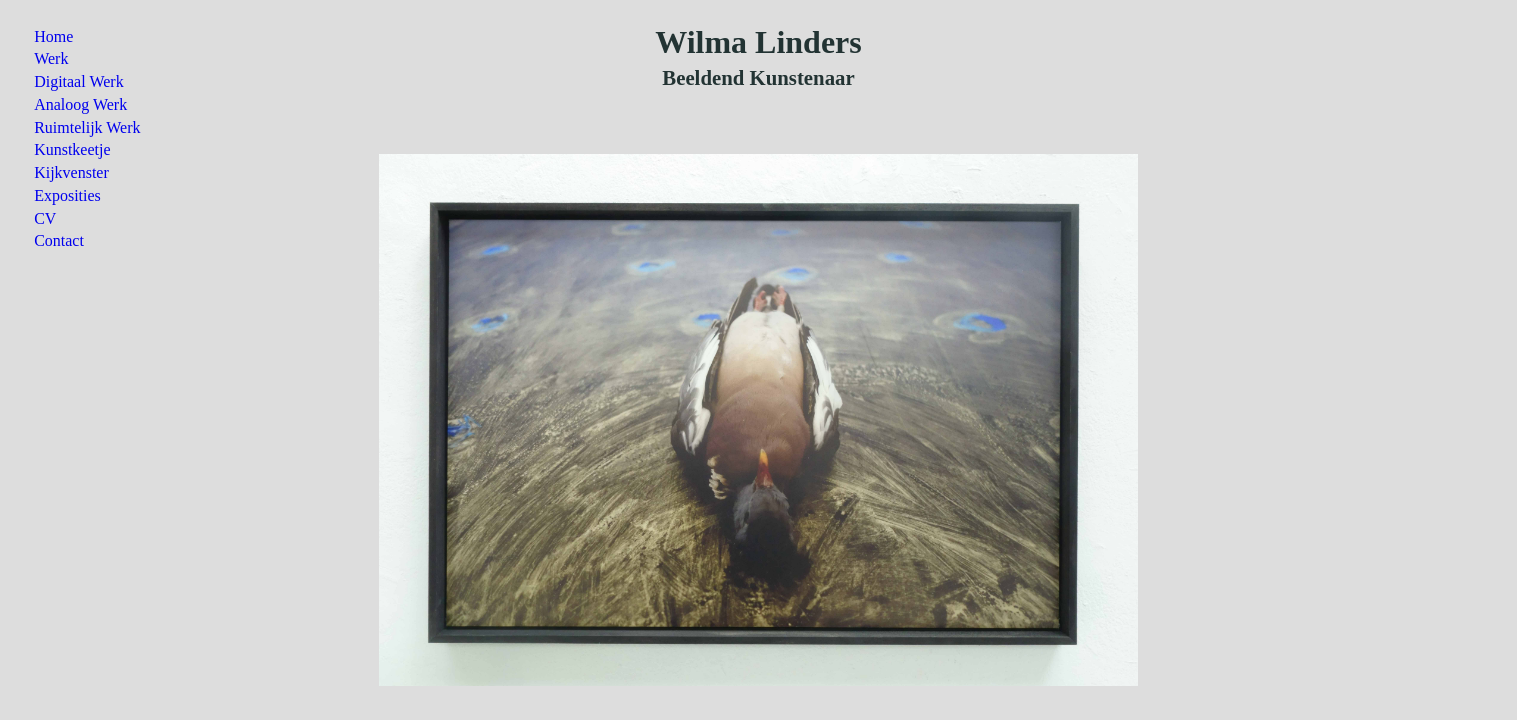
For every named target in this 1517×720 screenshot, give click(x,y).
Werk (51, 58)
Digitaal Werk (79, 81)
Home (53, 36)
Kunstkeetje (72, 149)
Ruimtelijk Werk (87, 127)
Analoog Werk (80, 104)
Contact (59, 240)
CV (45, 218)
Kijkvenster (71, 172)
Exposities (67, 195)
